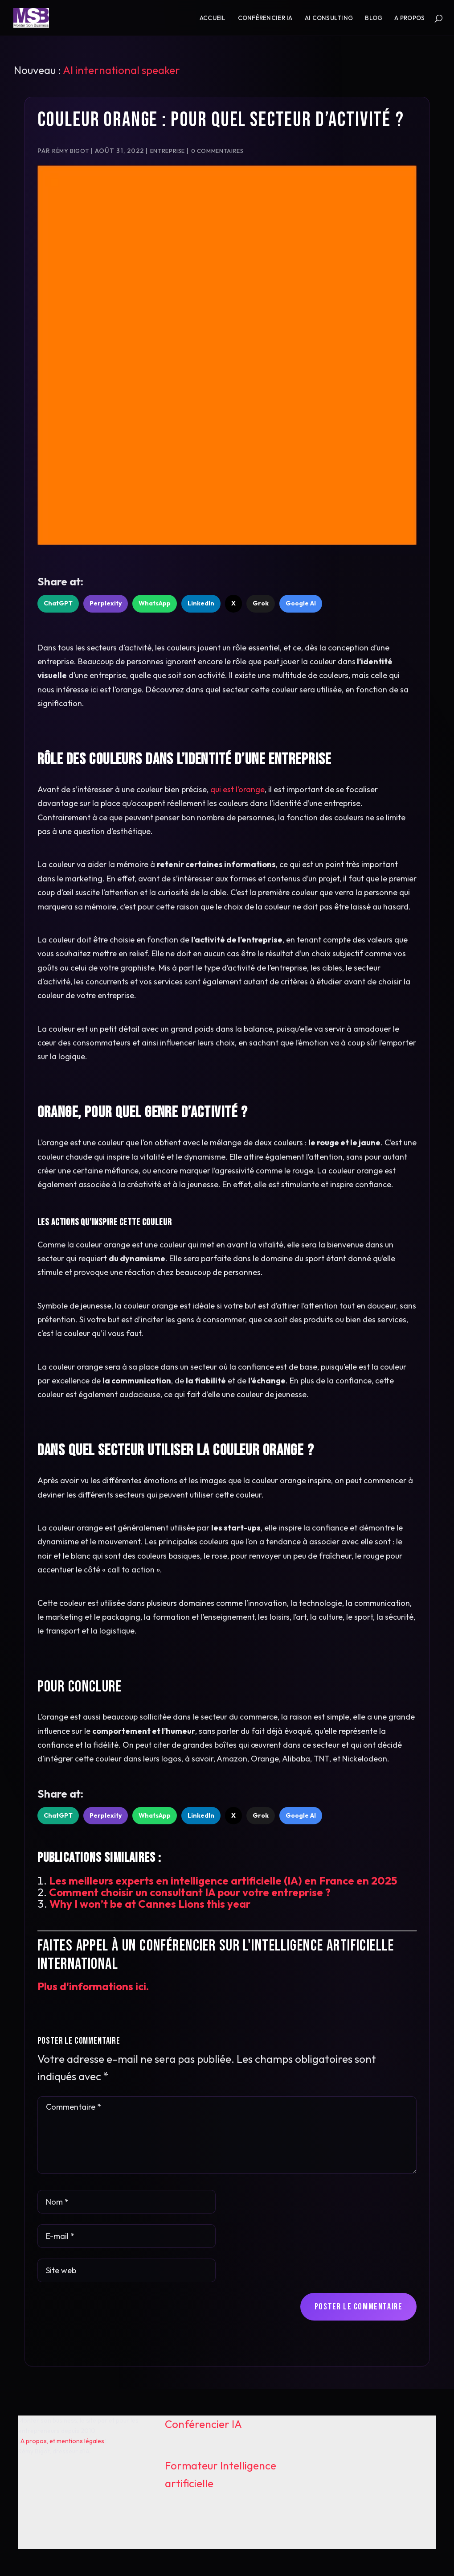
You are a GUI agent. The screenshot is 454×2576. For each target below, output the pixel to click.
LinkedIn (201, 603)
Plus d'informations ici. (93, 1986)
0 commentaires (217, 150)
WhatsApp (155, 603)
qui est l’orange (237, 789)
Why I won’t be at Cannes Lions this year (149, 1903)
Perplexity (106, 603)
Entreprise (167, 150)
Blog (373, 18)
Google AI (301, 603)
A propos (409, 18)
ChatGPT (58, 603)
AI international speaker (121, 70)
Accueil (213, 18)
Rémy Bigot (70, 150)
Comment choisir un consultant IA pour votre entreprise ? (190, 1892)
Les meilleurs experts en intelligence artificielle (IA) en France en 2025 (223, 1880)
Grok (261, 603)
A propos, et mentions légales (62, 2441)
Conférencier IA (265, 18)
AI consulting (329, 18)
